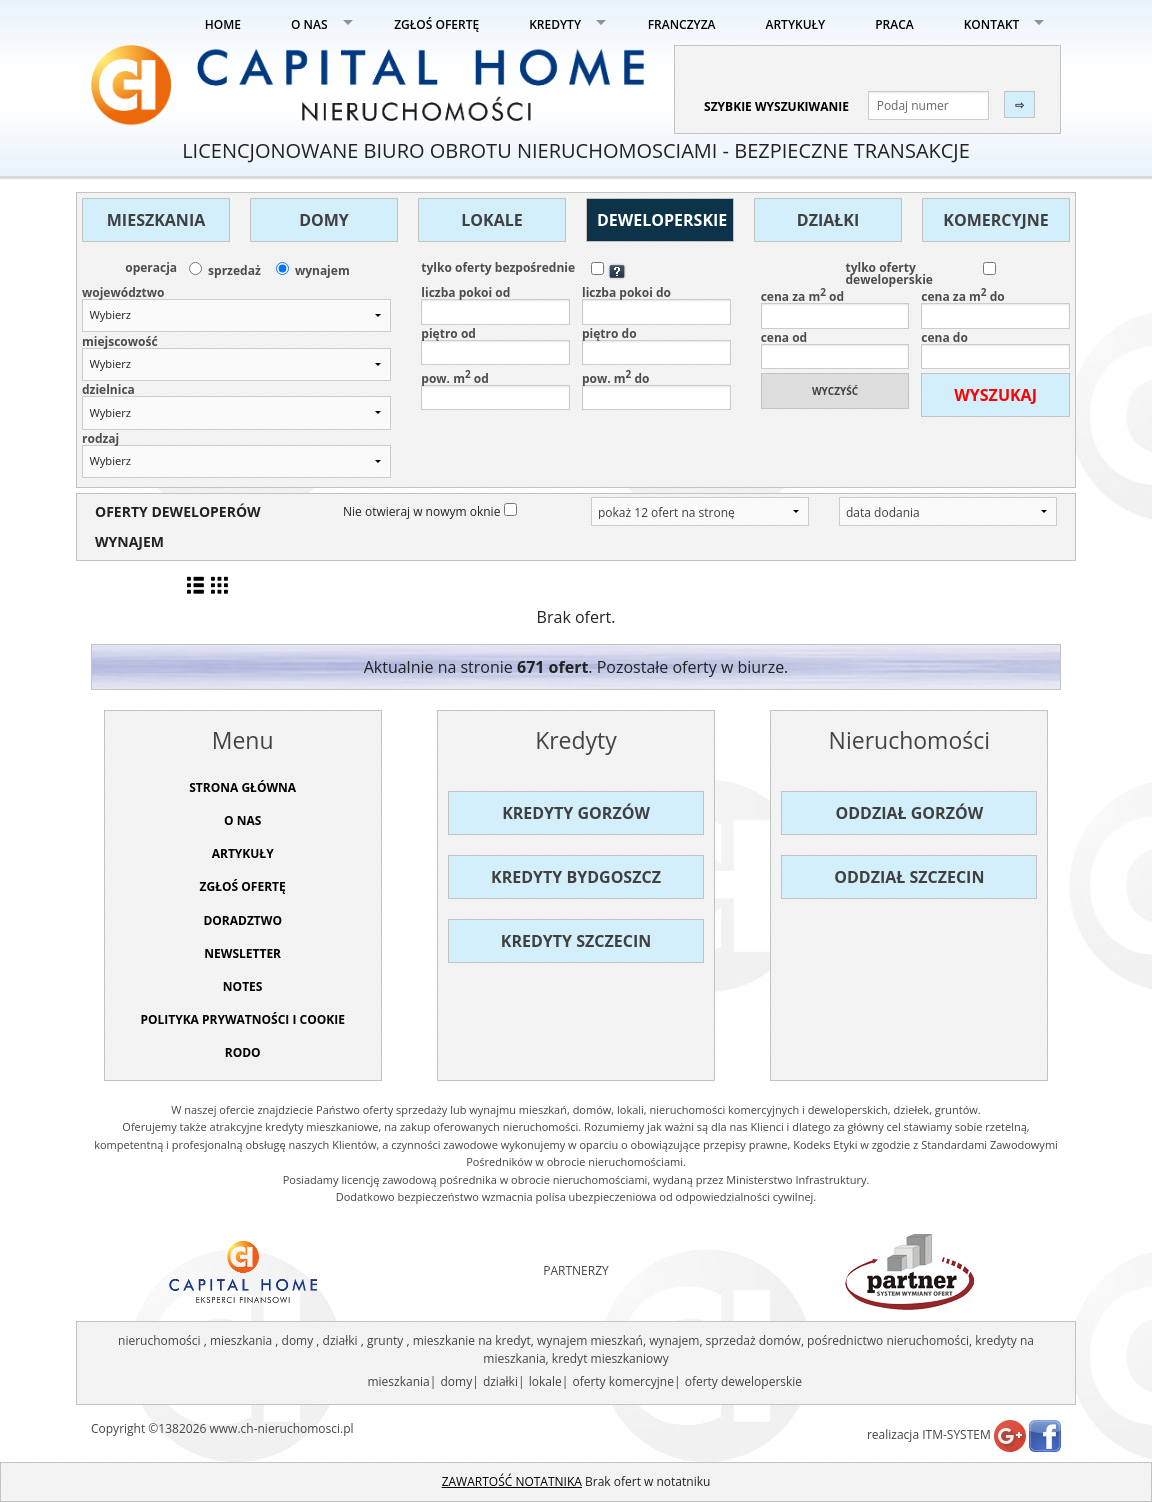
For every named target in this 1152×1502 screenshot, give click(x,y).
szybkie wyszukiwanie (776, 106)
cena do (995, 351)
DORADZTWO (242, 920)
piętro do (656, 347)
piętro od (495, 347)
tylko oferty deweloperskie (888, 274)
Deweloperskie (662, 220)
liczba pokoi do (656, 306)
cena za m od (835, 308)
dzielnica (108, 390)
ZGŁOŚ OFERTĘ (436, 24)
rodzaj (100, 439)
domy (456, 1381)
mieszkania (398, 1381)
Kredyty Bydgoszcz (576, 877)
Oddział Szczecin (909, 877)
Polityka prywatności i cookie (242, 1019)
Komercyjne (995, 220)
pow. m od (495, 390)
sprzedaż (234, 271)
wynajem (322, 271)
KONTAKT (992, 24)
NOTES (243, 986)
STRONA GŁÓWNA (242, 787)
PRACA (894, 24)
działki (500, 1381)
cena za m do (995, 308)
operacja (151, 268)
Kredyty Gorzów (576, 813)
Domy (324, 220)
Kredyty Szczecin (576, 941)
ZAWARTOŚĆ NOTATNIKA (512, 1481)
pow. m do (656, 390)
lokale (545, 1381)
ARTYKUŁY (796, 24)
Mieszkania (156, 220)
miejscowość (120, 342)
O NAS (309, 24)
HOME (223, 24)
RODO (243, 1052)
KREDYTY (555, 24)
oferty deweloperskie (743, 1381)
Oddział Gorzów (910, 813)
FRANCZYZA (682, 24)
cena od (835, 351)
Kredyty (576, 740)
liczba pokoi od (495, 306)
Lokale (491, 220)
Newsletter (242, 953)
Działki (828, 220)
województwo (123, 293)
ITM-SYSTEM (956, 1434)
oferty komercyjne (622, 1381)
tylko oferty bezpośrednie (498, 268)
